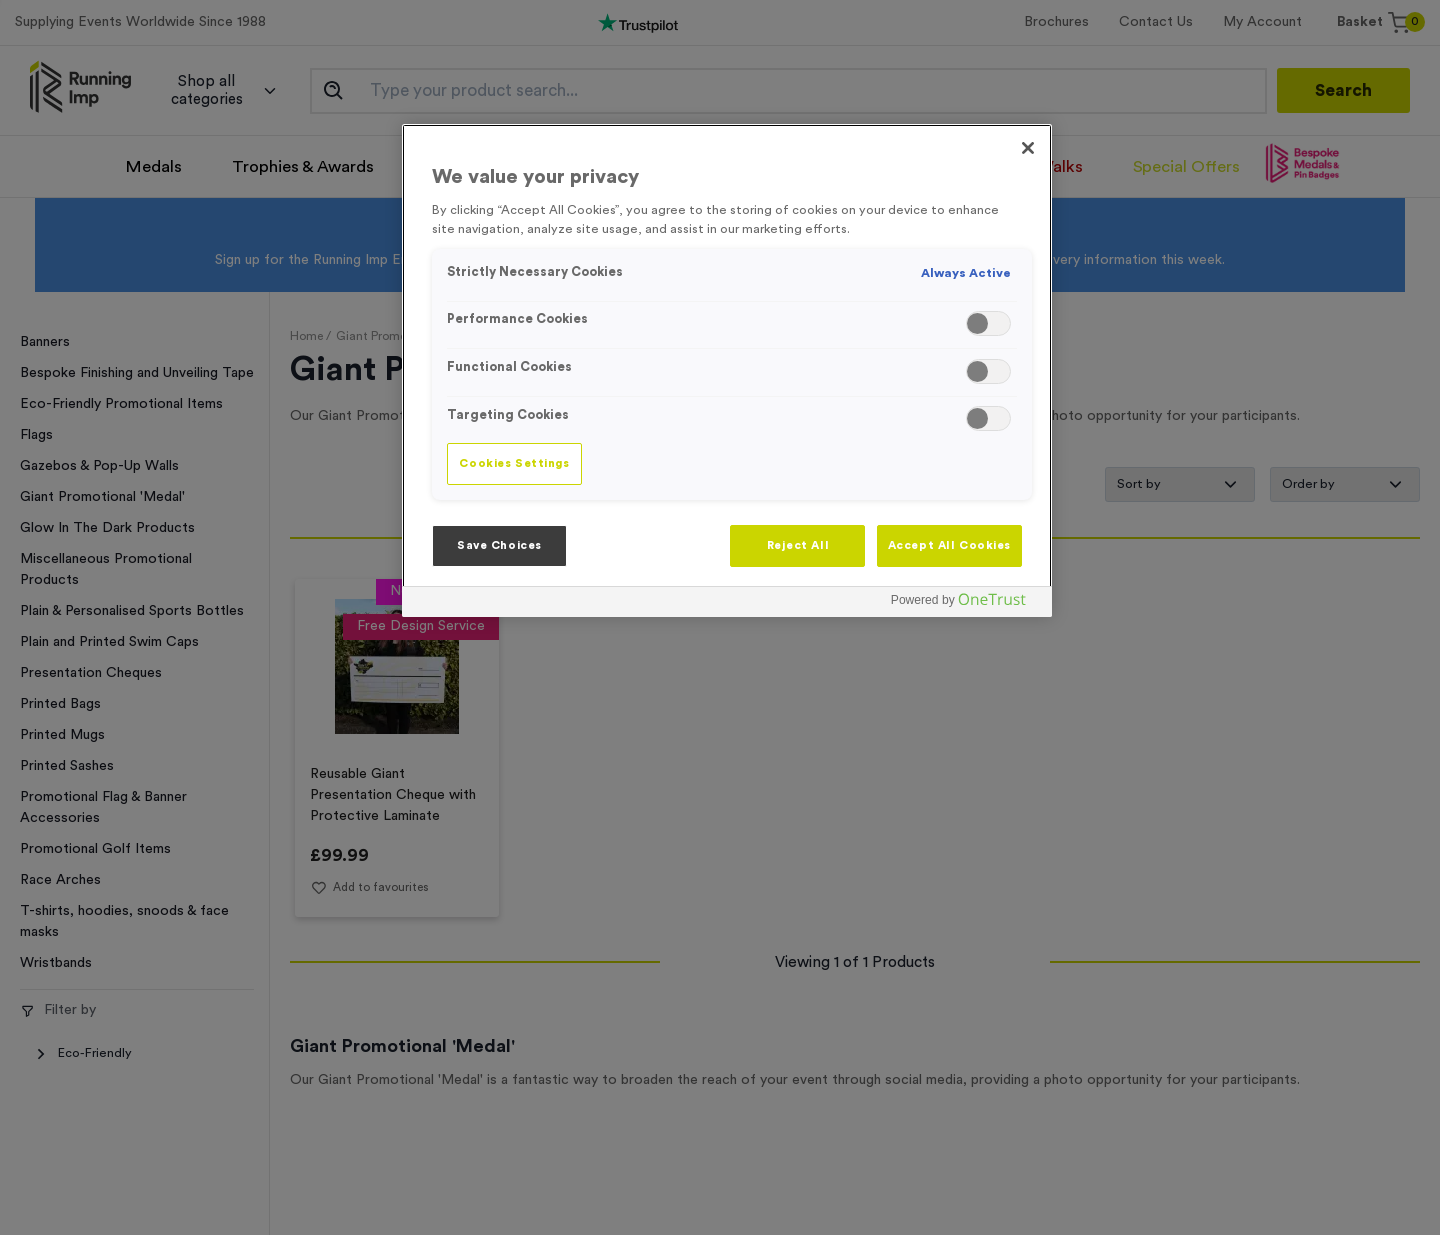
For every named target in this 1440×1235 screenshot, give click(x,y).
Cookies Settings (514, 463)
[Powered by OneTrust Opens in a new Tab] (966, 604)
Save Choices (499, 545)
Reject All (798, 545)
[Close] (1028, 148)
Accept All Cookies (949, 545)
